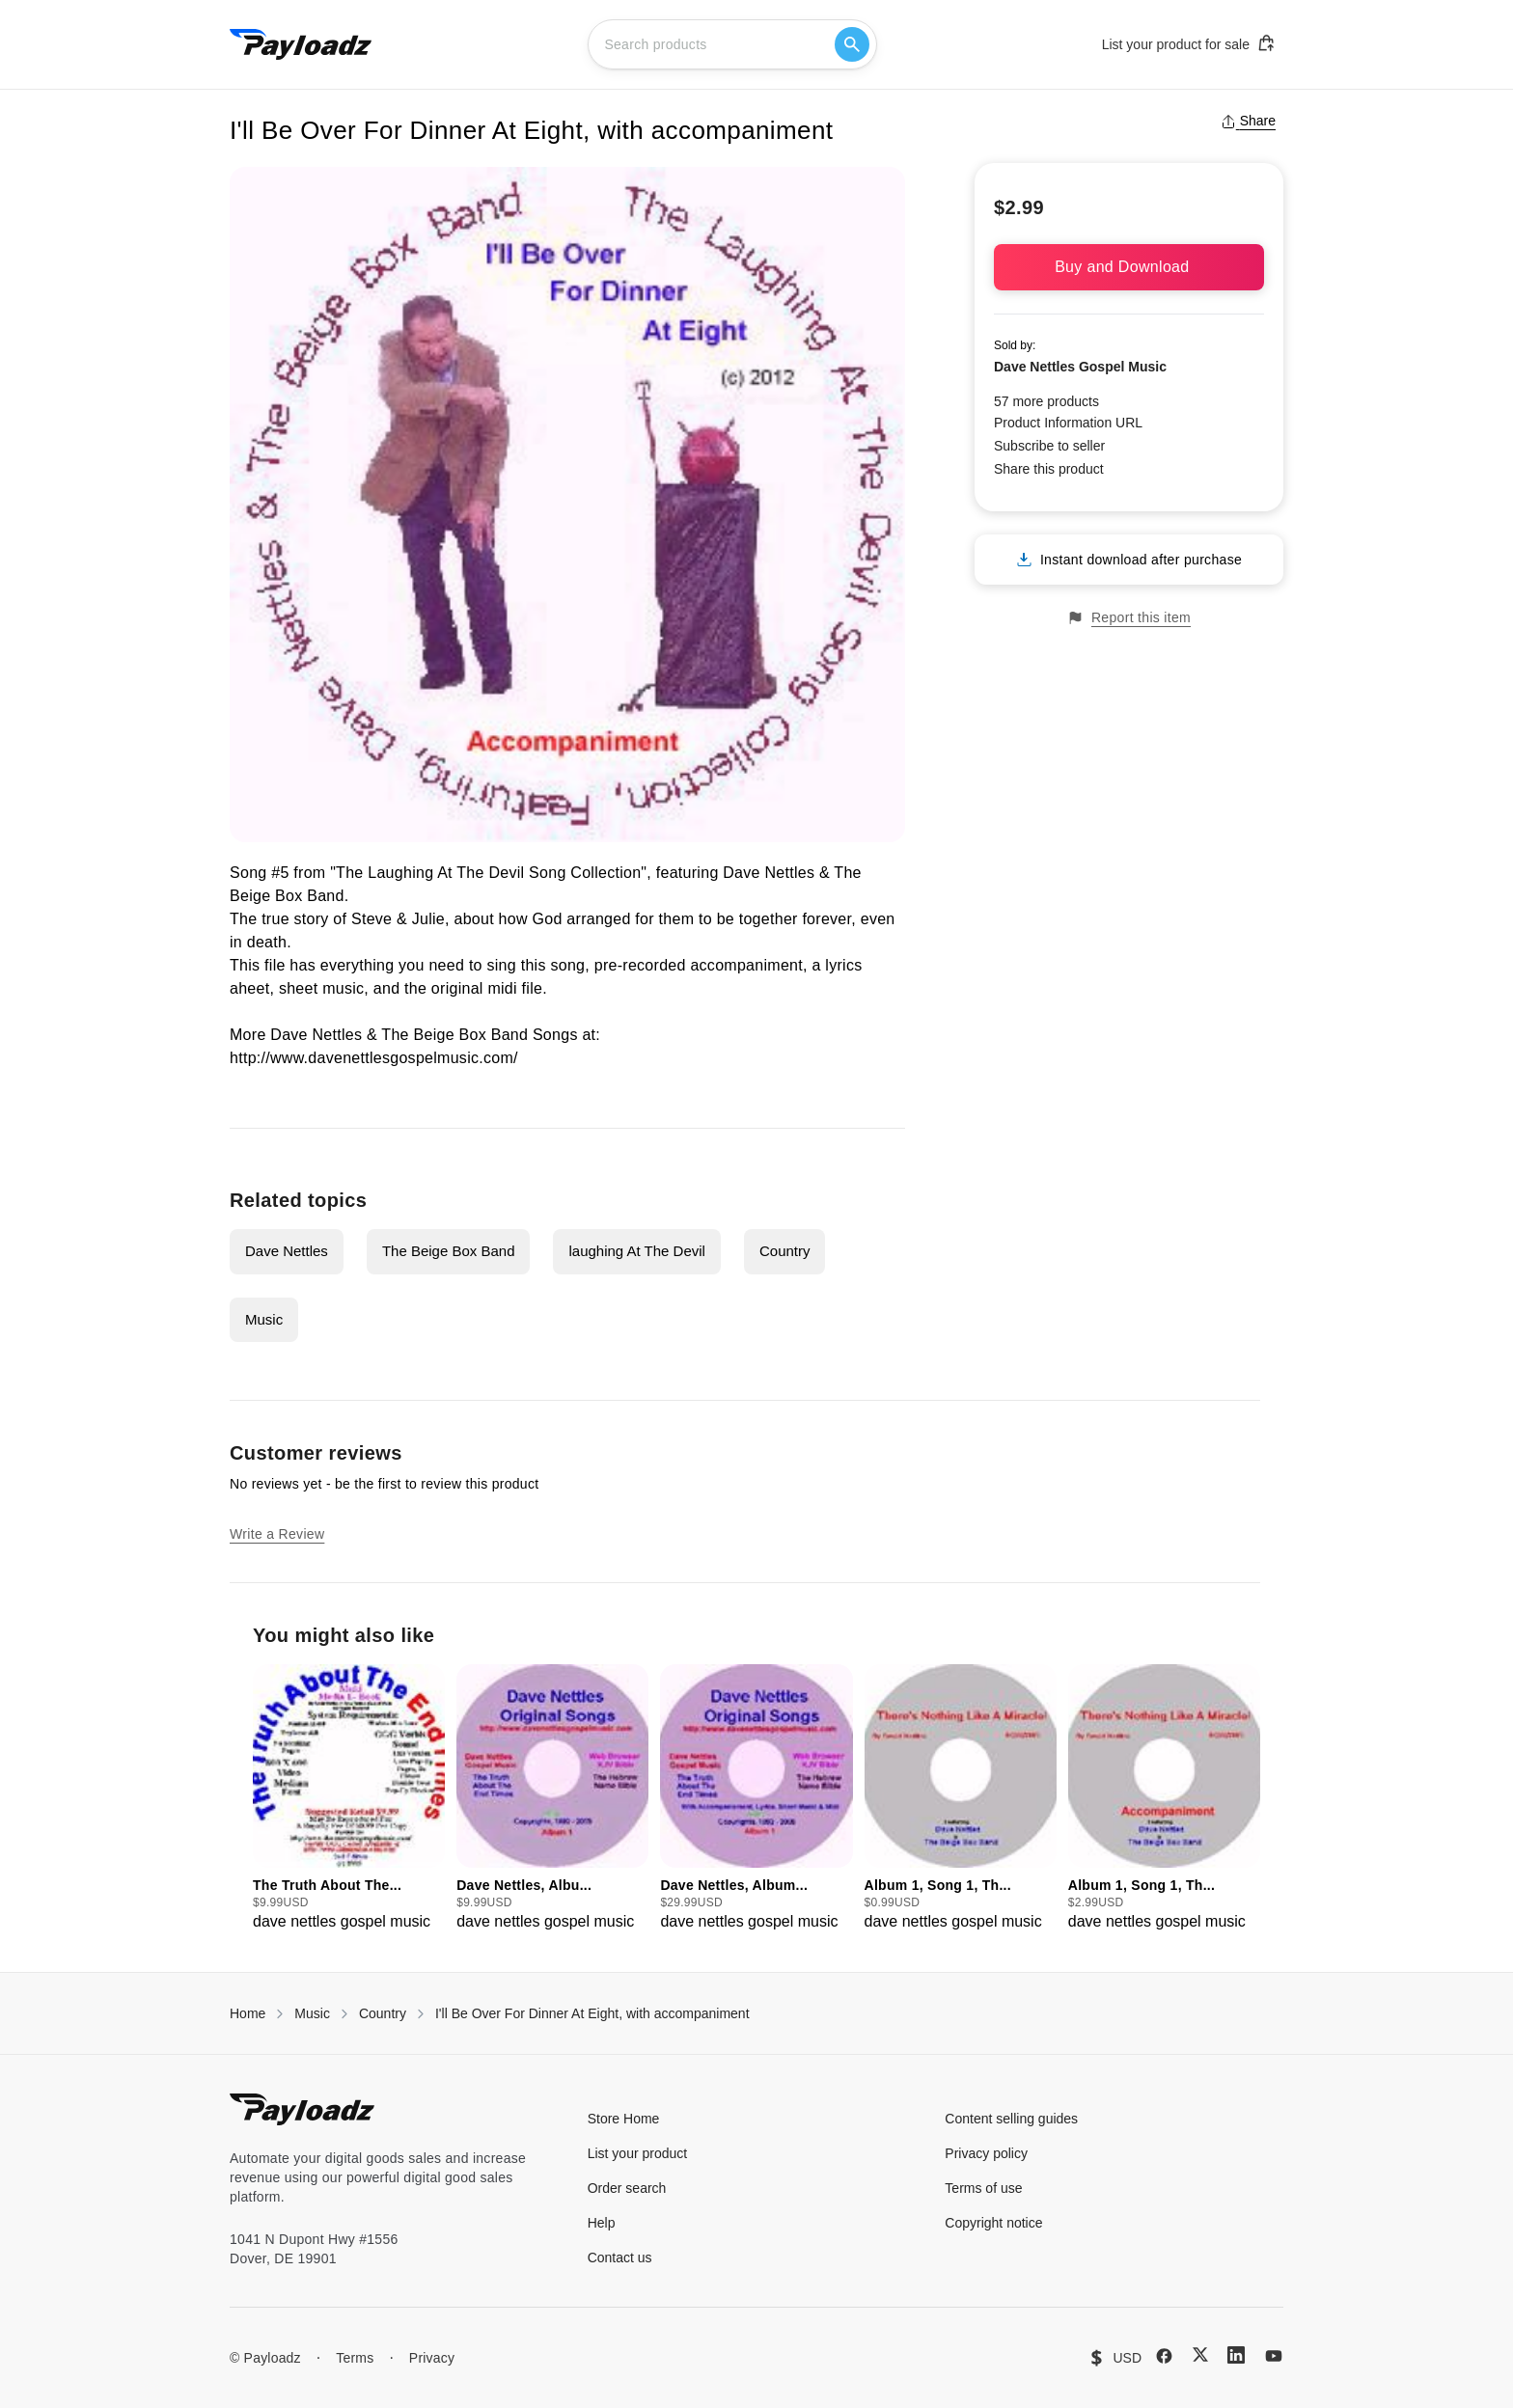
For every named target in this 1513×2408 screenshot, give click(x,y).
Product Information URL (1068, 422)
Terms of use (983, 2188)
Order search (627, 2188)
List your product (638, 2153)
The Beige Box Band (448, 1251)
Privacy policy (986, 2153)
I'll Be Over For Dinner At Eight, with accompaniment (592, 2013)
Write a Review (277, 1534)
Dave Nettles (286, 1251)
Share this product (1049, 469)
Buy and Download (1129, 267)
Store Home (624, 2118)
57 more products (1046, 401)
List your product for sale (1189, 43)
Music (264, 1319)
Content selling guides (1011, 2118)
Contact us (620, 2257)
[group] (349, 1798)
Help (602, 2222)
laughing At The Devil (636, 1251)
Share (1248, 120)
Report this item (1129, 618)
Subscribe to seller (1049, 445)
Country (785, 1251)
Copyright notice (993, 2222)
